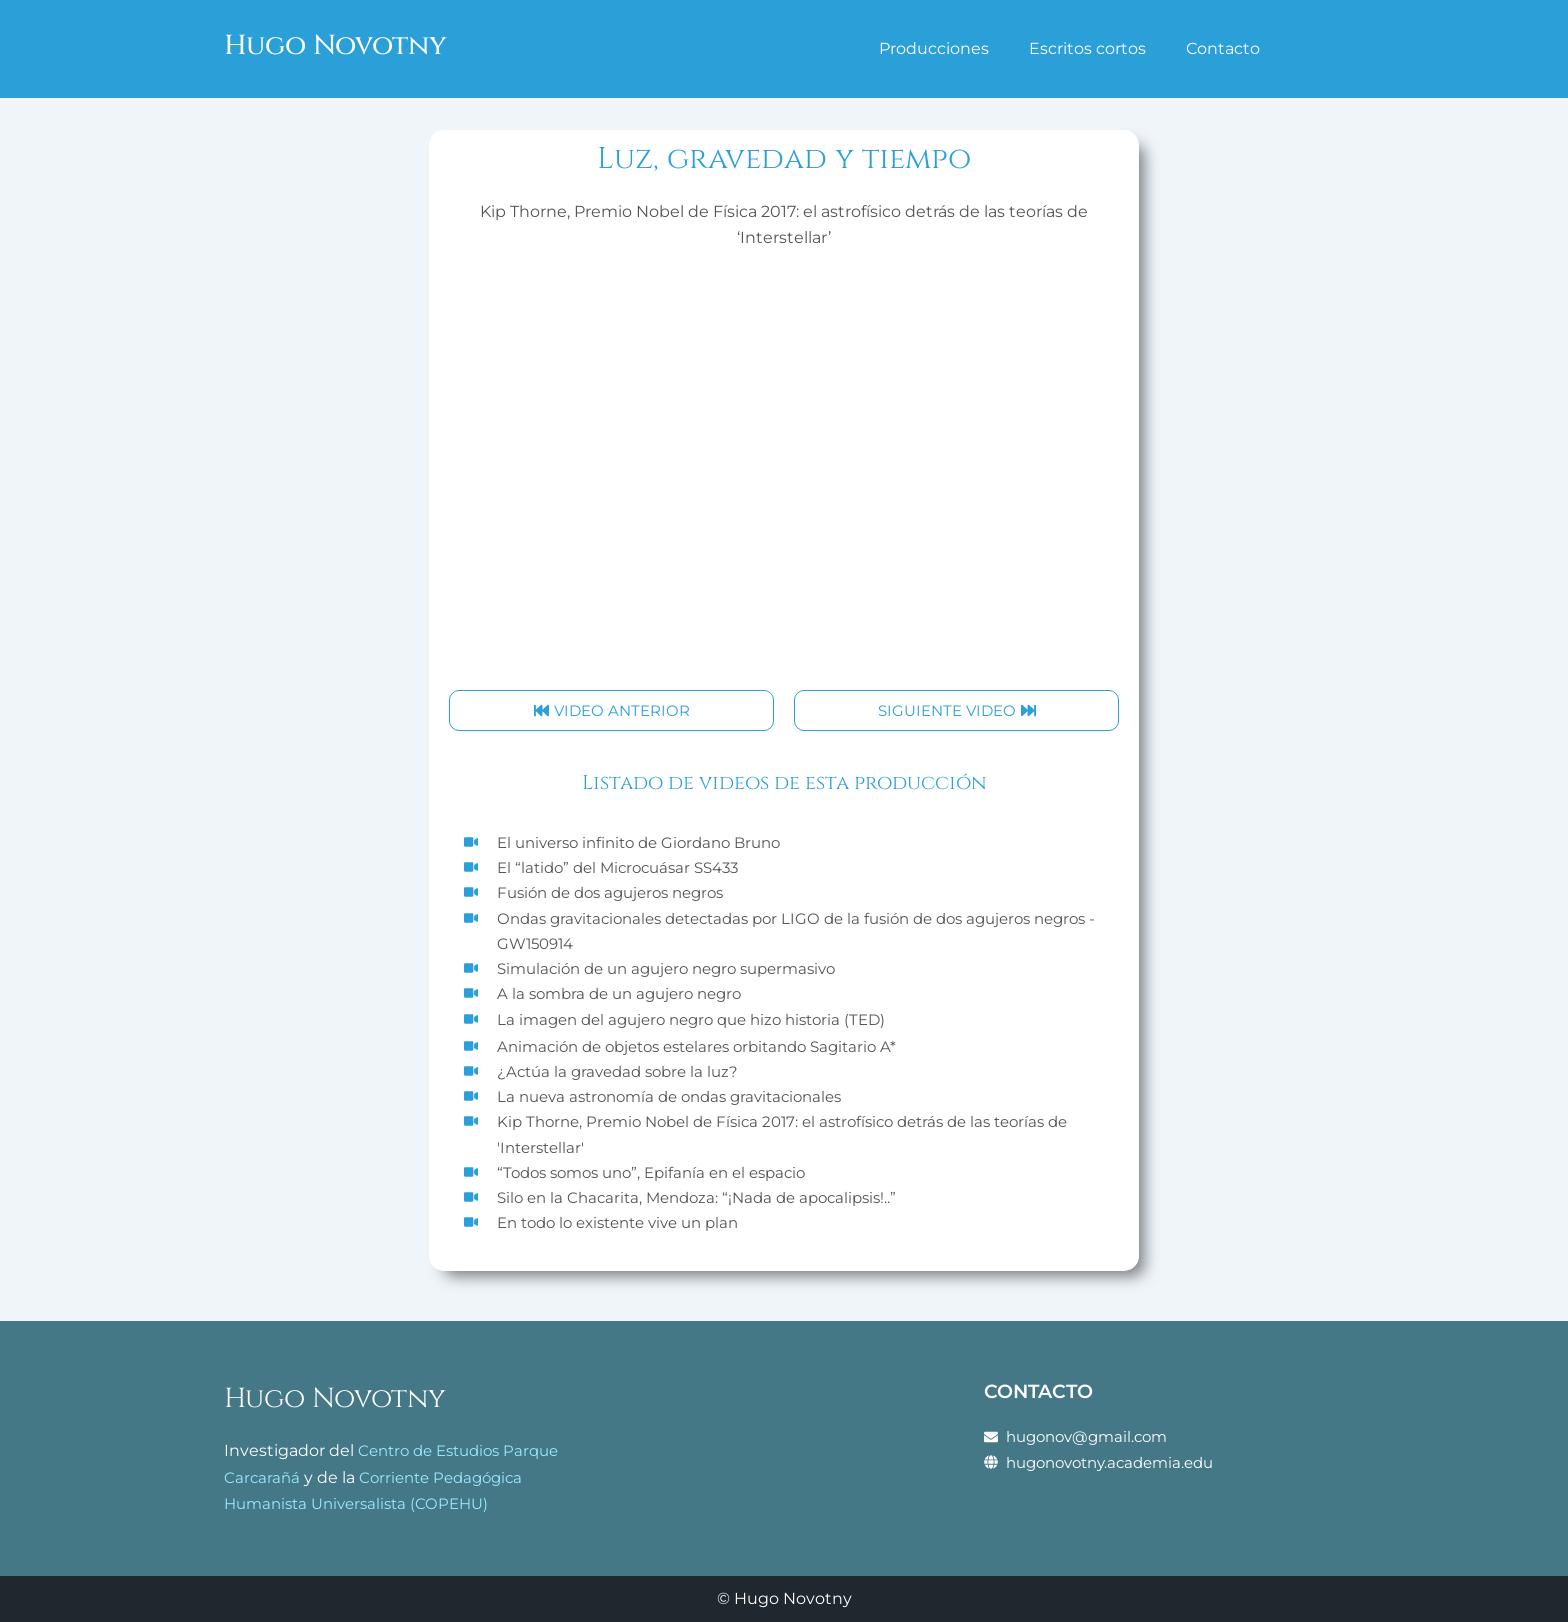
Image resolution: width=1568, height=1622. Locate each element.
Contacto (1223, 48)
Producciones (934, 48)
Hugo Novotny (346, 45)
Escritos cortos (1087, 48)
